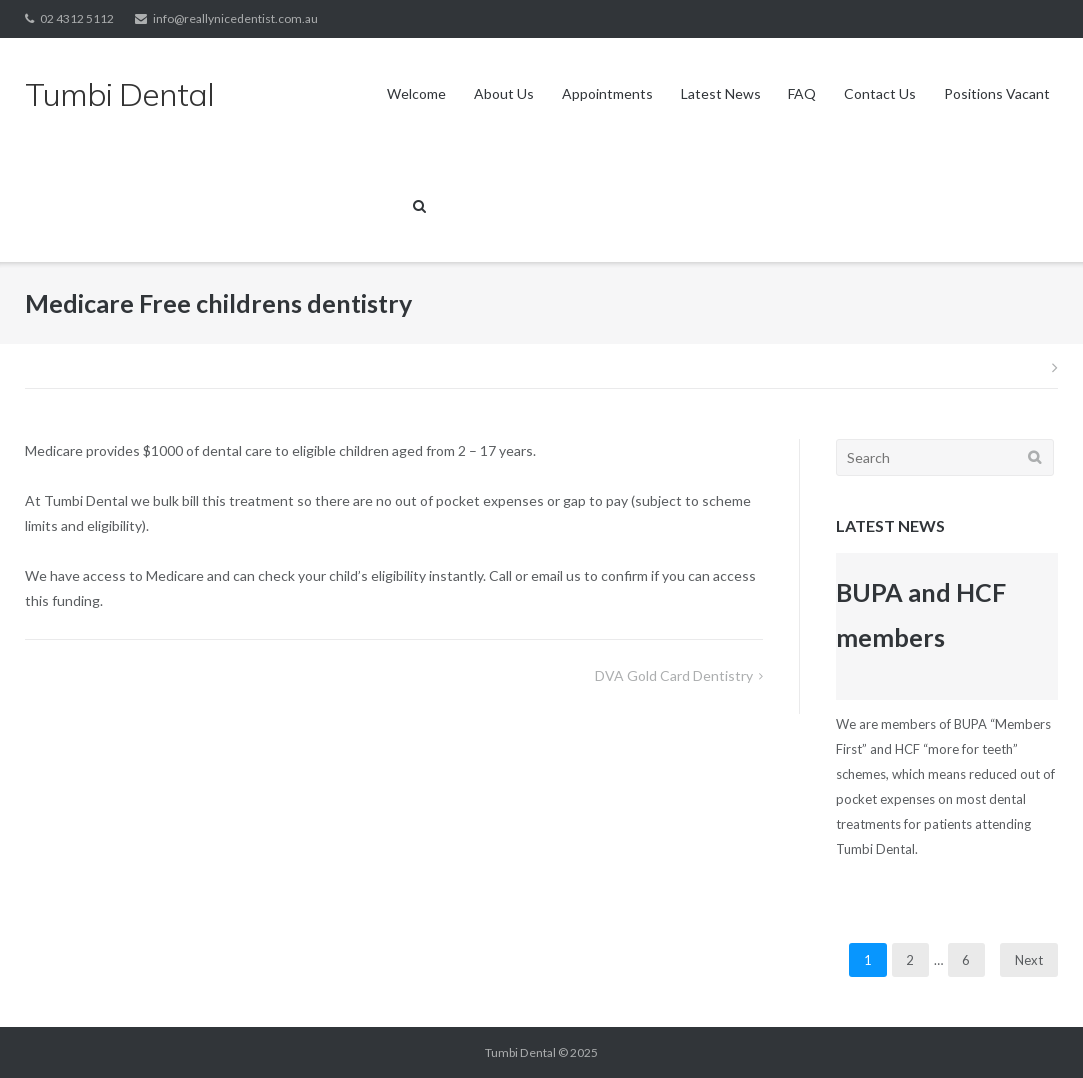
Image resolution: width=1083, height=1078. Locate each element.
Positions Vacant (997, 93)
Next (1029, 960)
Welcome (416, 93)
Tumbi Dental (520, 1052)
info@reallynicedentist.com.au (235, 18)
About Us (504, 93)
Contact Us (880, 93)
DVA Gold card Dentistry (674, 675)
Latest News (721, 93)
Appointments (607, 93)
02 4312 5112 (77, 18)
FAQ (802, 93)
